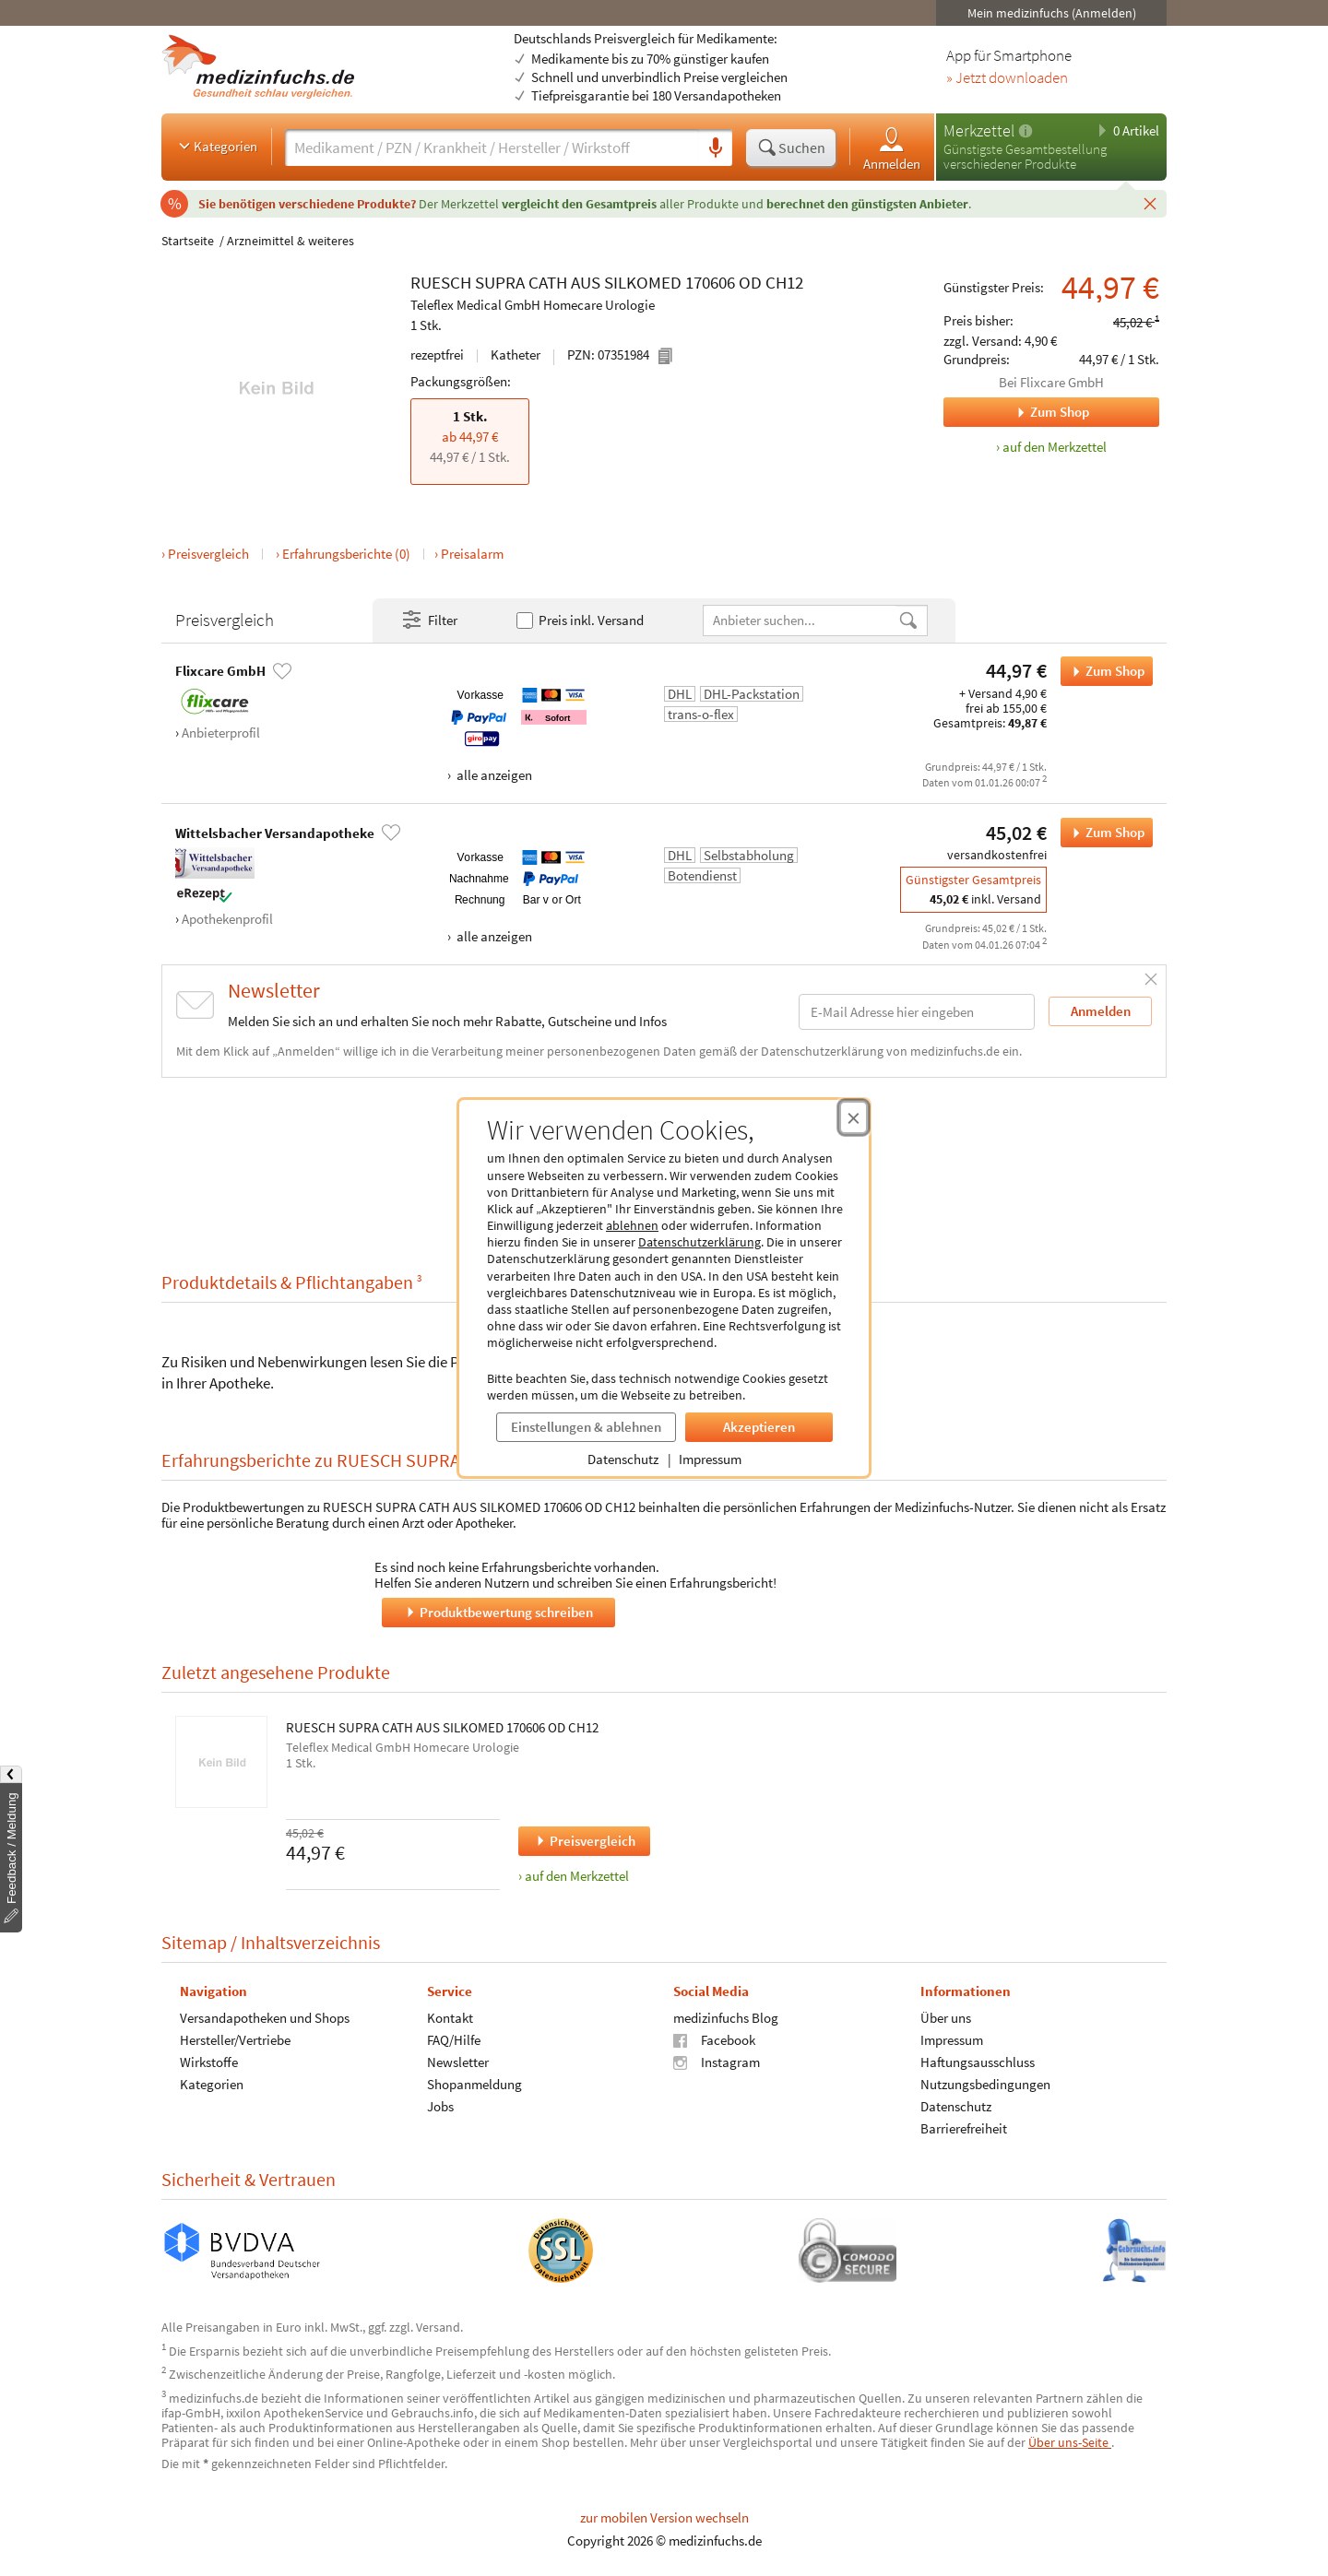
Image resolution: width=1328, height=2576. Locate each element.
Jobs (440, 2106)
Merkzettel (978, 130)
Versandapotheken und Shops (265, 2018)
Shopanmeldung (474, 2084)
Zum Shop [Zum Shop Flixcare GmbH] (1016, 412)
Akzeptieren (759, 1427)
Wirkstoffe (209, 2062)
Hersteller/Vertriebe (235, 2040)
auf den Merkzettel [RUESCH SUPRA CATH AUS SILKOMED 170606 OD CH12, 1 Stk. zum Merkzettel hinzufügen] (1054, 446)
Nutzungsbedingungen (985, 2084)
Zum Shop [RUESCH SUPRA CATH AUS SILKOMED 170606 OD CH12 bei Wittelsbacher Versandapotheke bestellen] (1102, 832)
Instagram (716, 2062)
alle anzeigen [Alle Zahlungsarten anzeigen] (493, 775)
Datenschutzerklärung (699, 1242)
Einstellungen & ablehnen (586, 1427)
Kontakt (450, 2018)
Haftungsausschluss (977, 2062)
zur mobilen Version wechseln (664, 2517)
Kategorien (216, 145)
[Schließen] (1150, 203)
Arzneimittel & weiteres (290, 240)
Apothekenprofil (227, 919)
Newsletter (458, 2062)
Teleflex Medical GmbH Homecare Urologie (532, 304)
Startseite (187, 240)
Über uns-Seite (1069, 2442)
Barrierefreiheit (963, 2128)
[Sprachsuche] (715, 148)
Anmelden (891, 148)
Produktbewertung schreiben (498, 1612)
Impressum (710, 1459)
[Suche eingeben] (492, 147)
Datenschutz (622, 1459)
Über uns (945, 2018)
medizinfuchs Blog (725, 2018)
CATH (547, 282)
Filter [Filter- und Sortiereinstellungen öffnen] (428, 620)
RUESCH (440, 282)
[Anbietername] (800, 620)
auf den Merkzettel (577, 1876)
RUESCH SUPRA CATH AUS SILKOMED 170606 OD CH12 (442, 1727)
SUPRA (500, 282)
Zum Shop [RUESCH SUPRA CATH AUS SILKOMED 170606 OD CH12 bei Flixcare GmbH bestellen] (1102, 671)
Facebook (714, 2040)
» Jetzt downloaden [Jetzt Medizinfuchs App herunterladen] (1007, 78)
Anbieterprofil (221, 732)
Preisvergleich (208, 553)
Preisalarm (472, 553)
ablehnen (632, 1225)
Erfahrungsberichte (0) (346, 553)
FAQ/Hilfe (453, 2040)
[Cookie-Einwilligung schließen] (853, 1117)
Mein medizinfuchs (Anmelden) (1051, 13)
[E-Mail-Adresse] (917, 1012)
